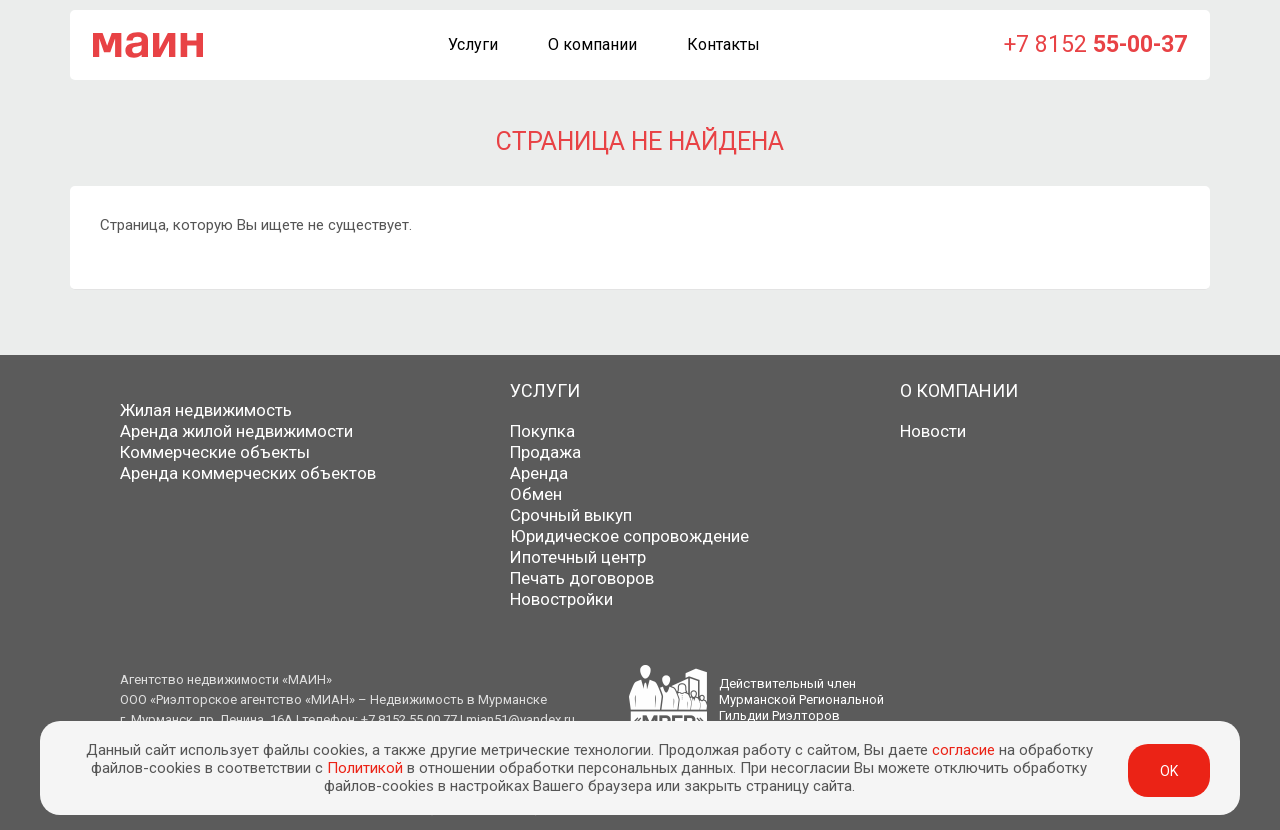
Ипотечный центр (578, 557)
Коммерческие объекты (215, 452)
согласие (963, 750)
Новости (933, 431)
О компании (592, 44)
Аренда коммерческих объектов (248, 473)
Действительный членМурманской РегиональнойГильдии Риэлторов (801, 699)
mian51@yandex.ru (520, 719)
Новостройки (561, 599)
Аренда (539, 473)
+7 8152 (1095, 44)
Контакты (723, 44)
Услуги (473, 44)
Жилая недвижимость (206, 410)
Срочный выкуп (571, 515)
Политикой (365, 768)
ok (1169, 771)
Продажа (545, 452)
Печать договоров (582, 578)
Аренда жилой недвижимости (236, 431)
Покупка (542, 431)
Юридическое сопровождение (629, 536)
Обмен (536, 494)
